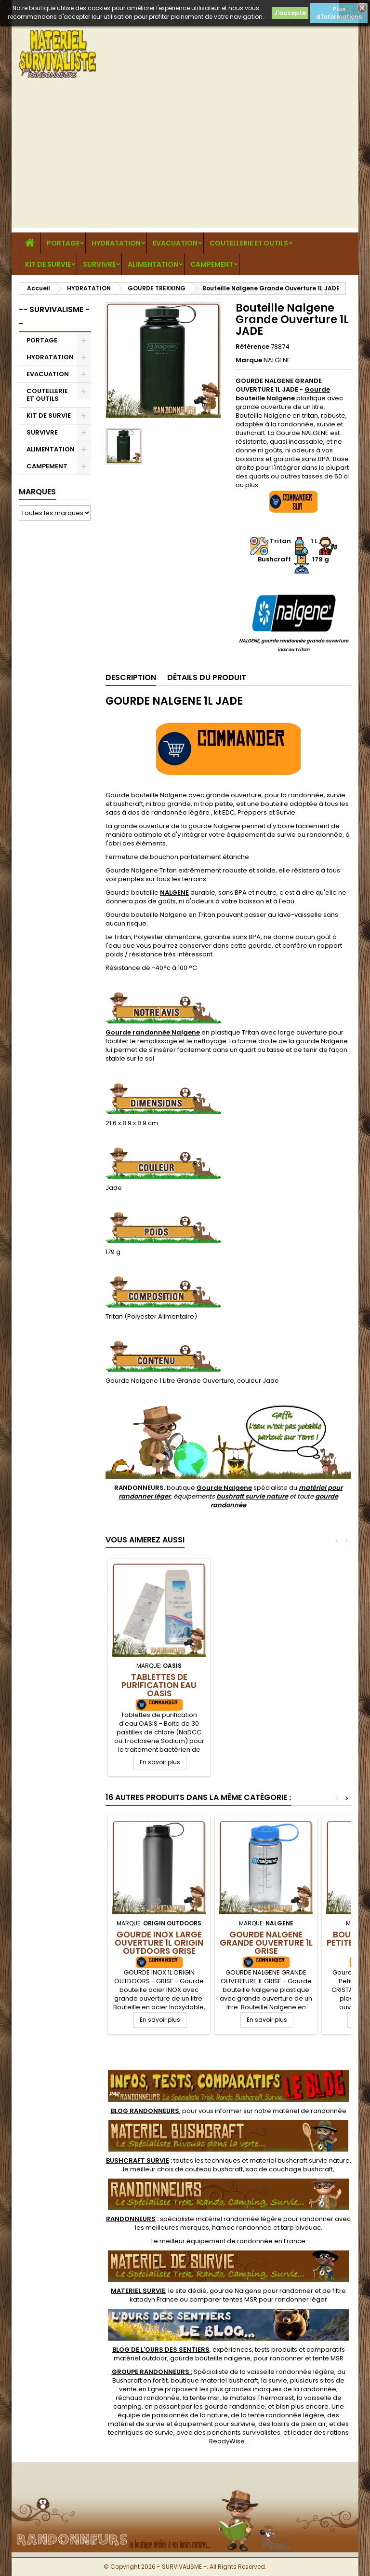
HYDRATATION (116, 243)
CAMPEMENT (211, 264)
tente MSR (328, 2358)
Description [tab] (131, 677)
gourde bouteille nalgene (210, 2358)
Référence (252, 346)
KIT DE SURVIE (48, 264)
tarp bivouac (301, 2227)
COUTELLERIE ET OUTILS (249, 243)
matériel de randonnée (309, 2110)
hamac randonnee (242, 2227)
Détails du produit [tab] (206, 677)
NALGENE (277, 360)
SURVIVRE (99, 264)
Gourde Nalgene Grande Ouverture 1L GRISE (266, 1943)
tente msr (205, 2397)
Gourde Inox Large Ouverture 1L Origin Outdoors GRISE (159, 1943)
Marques (37, 491)
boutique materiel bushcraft (214, 2380)
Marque (249, 360)
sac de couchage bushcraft (289, 2169)
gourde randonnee (234, 2406)
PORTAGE (63, 243)
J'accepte (290, 13)
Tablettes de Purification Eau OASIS (266, 1685)
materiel (300, 2160)
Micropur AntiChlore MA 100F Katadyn (159, 1685)
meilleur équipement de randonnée (216, 2241)
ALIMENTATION (153, 264)
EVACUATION (175, 243)
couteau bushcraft (214, 2169)
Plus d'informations (339, 13)
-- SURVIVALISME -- (54, 316)
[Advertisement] (185, 160)
